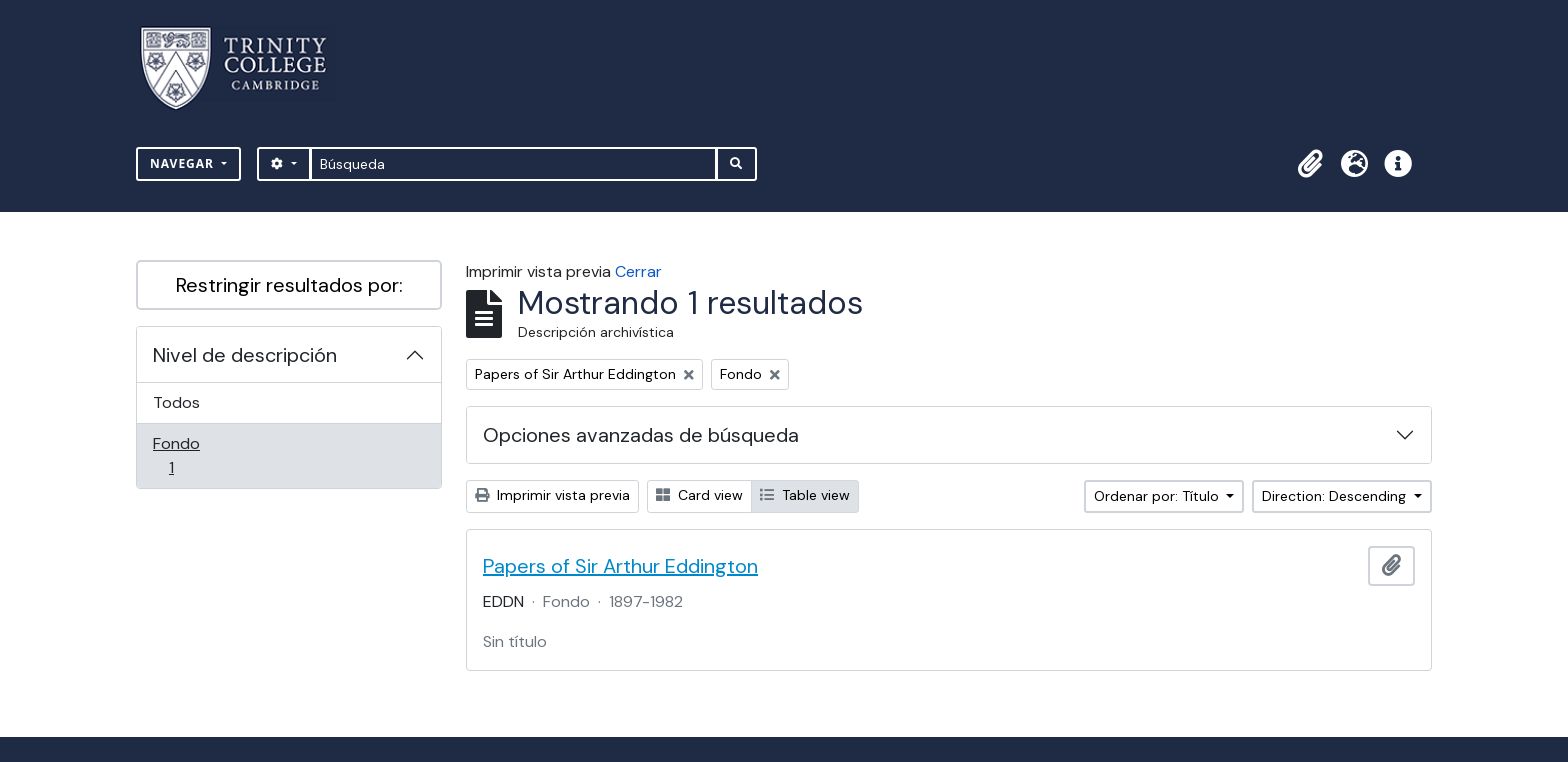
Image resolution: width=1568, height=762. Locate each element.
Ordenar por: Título (1158, 496)
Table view (805, 495)
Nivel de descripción (245, 355)
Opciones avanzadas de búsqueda (641, 435)
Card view (699, 495)
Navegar (184, 163)
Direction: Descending (1336, 496)
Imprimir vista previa (552, 495)
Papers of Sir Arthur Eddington (620, 566)
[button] (1310, 164)
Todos (176, 402)
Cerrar (638, 271)
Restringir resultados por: (289, 285)
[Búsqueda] (513, 164)
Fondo (199, 455)
